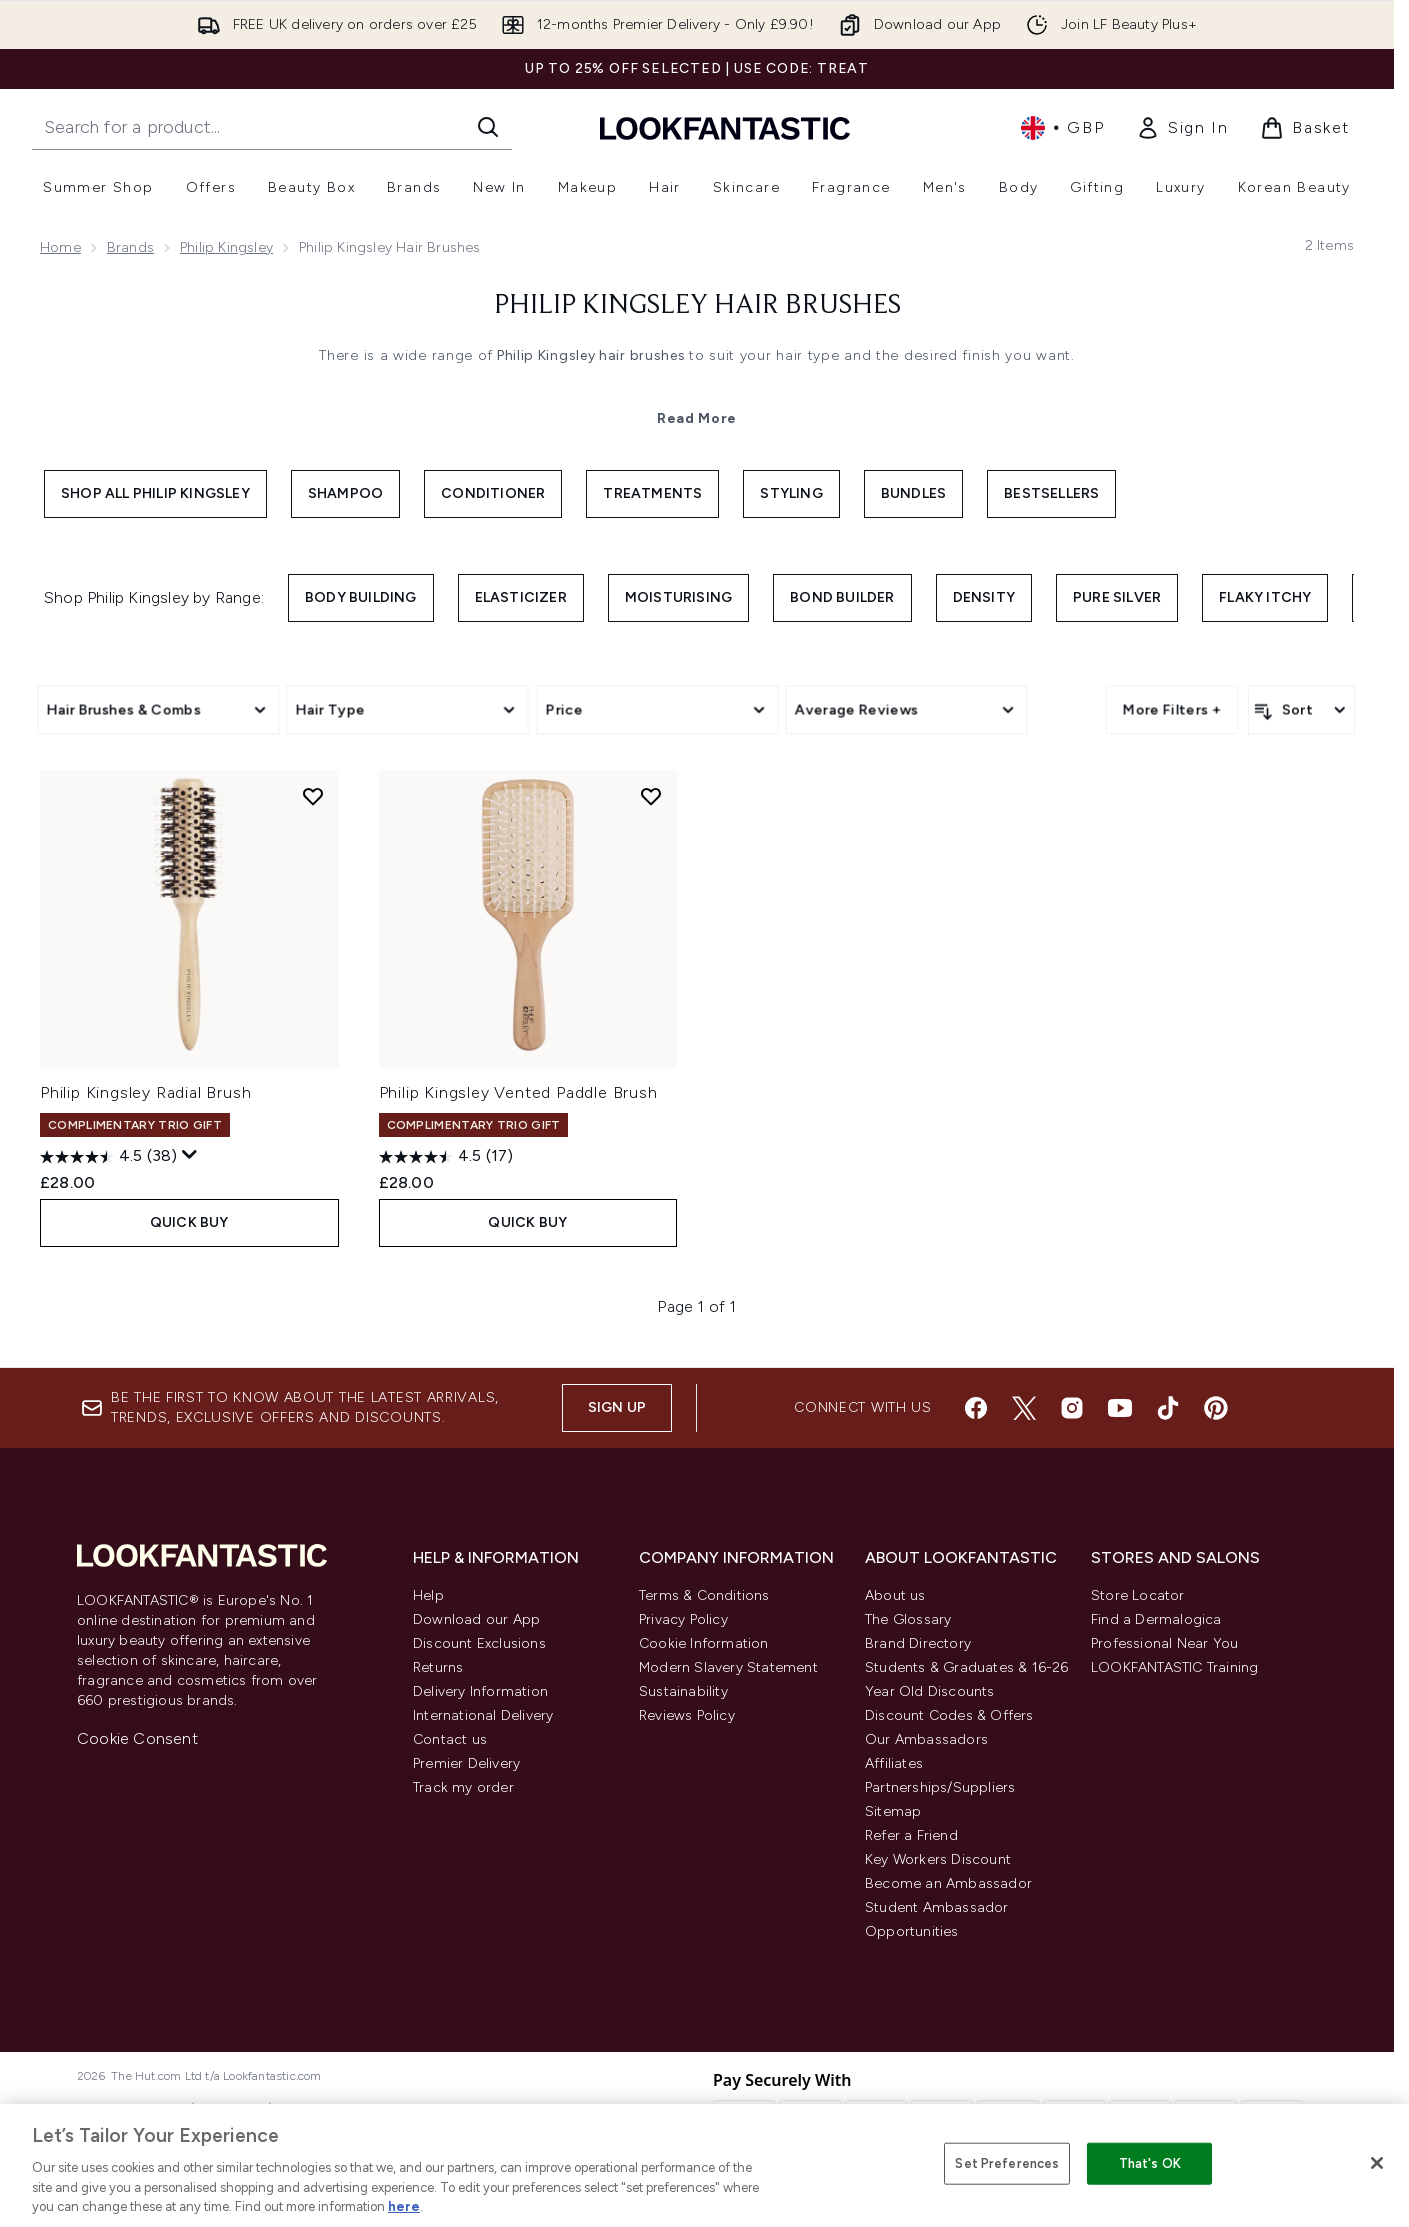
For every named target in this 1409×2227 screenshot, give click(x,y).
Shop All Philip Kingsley (155, 493)
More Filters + (1172, 709)
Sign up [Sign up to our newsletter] (617, 1407)
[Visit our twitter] (1024, 1408)
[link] (1182, 128)
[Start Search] (488, 127)
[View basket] (1305, 128)
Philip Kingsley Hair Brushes (697, 306)
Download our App (476, 1619)
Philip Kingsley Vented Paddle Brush (518, 1092)
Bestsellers (1051, 493)
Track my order (463, 1787)
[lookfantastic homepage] (725, 127)
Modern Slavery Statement (728, 1667)
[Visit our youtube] (1120, 1408)
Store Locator (1138, 1595)
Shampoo (345, 493)
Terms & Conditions (704, 1595)
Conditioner (493, 493)
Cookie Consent (137, 1738)
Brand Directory (918, 1643)
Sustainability (683, 1691)
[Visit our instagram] (1072, 1408)
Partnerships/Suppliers (940, 1787)
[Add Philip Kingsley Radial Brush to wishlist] (313, 796)
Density (984, 597)
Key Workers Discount (938, 1859)
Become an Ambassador (948, 1883)
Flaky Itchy (1265, 597)
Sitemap (893, 1811)
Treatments (652, 493)
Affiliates (894, 1763)
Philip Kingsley (226, 247)
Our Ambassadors (926, 1739)
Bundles (913, 493)
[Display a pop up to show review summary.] (190, 1155)
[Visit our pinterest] (1216, 1408)
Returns (438, 1667)
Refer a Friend (911, 1835)
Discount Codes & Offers (949, 1715)
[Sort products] (1301, 710)
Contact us (450, 1739)
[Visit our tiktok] (1168, 1408)
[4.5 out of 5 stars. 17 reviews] (446, 1157)
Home (60, 247)
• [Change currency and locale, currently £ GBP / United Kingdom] (1062, 128)
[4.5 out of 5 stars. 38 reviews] (108, 1157)
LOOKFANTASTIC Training (1174, 1667)
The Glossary (908, 1619)
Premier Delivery (466, 1763)
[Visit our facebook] (976, 1408)
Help (428, 1595)
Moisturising (678, 597)
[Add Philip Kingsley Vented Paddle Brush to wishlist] (651, 796)
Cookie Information (704, 1643)
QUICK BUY (189, 1222)
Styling (791, 493)
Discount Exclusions (479, 1643)
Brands (130, 247)
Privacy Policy (683, 1619)
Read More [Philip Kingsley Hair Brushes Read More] (697, 418)
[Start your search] (272, 127)
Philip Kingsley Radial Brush (145, 1092)
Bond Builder (842, 597)
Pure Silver (1117, 597)
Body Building (361, 597)
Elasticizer (521, 597)
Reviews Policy (687, 1715)
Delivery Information (480, 1691)
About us (895, 1595)
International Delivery (483, 1715)
